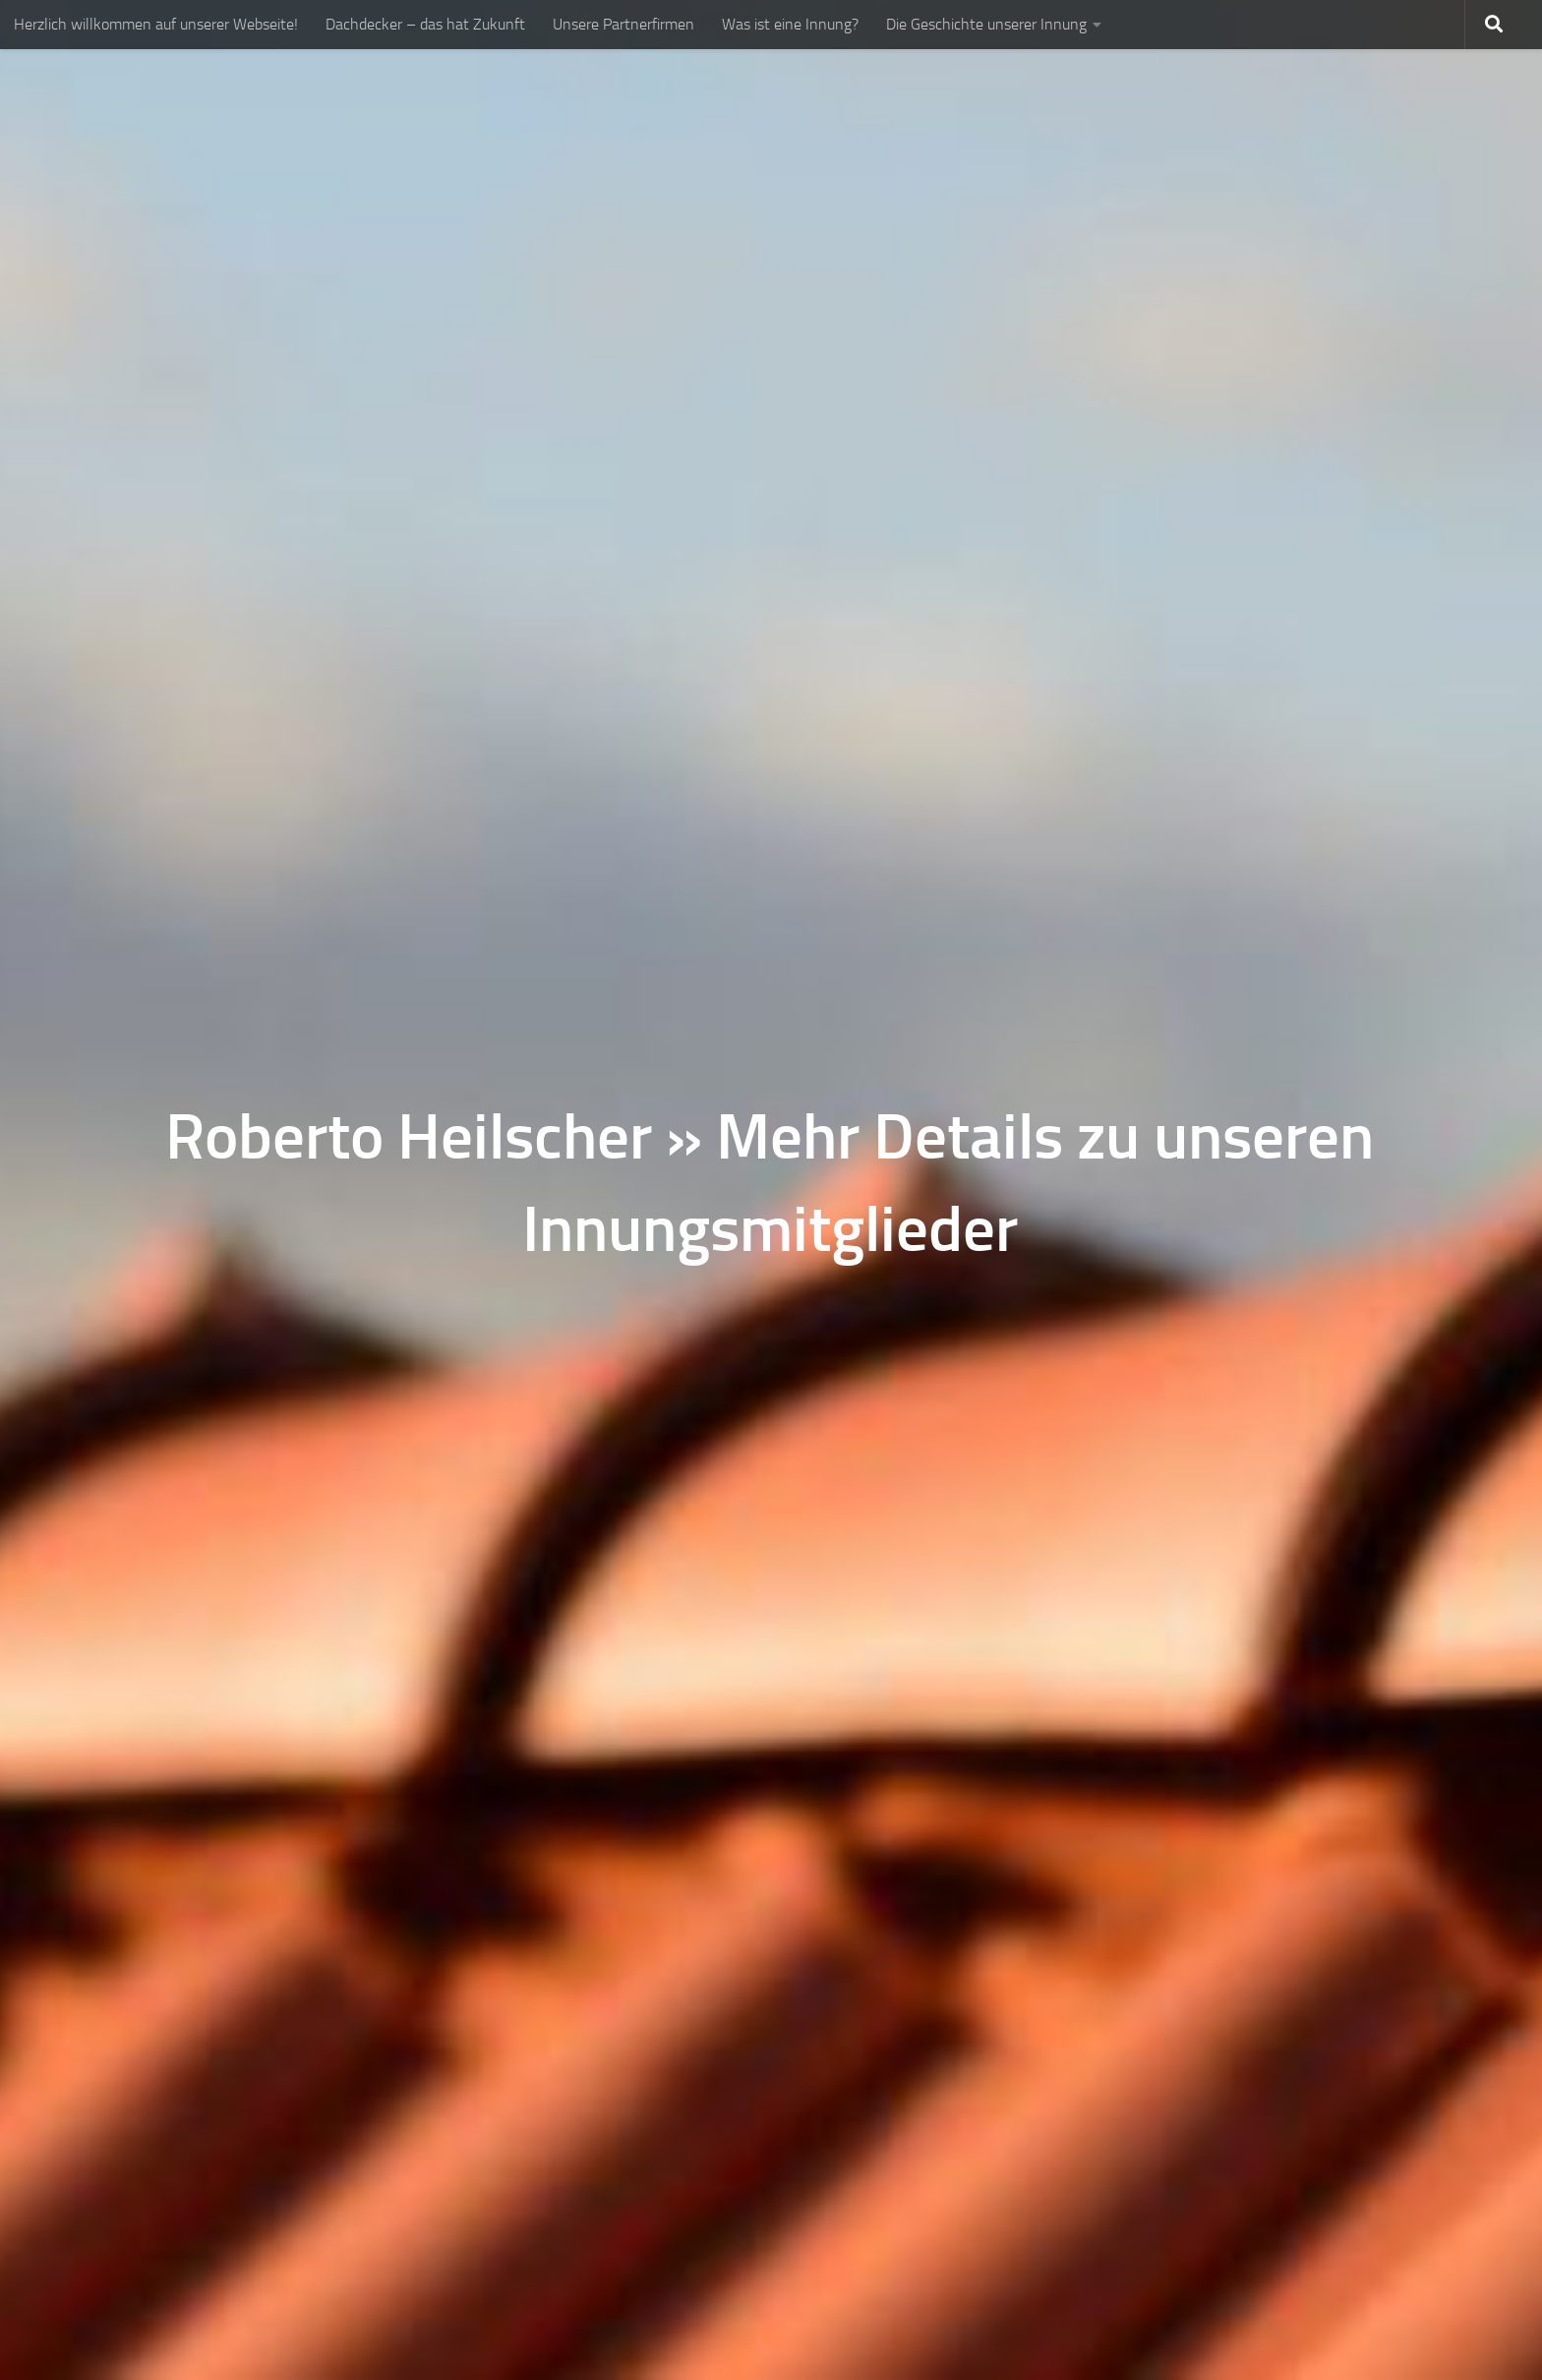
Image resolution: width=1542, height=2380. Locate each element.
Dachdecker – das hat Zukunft (425, 24)
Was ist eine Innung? (790, 24)
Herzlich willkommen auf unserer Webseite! (156, 24)
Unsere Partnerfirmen (623, 24)
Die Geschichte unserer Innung (986, 24)
